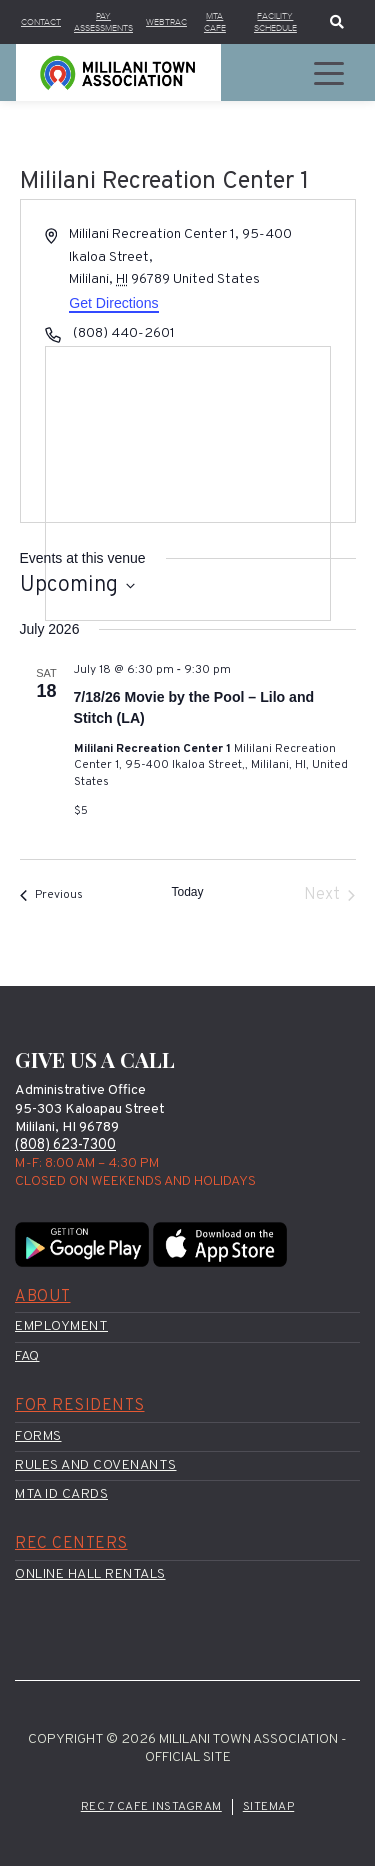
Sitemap (269, 1807)
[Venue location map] (188, 484)
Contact (41, 22)
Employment (61, 1326)
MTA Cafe (215, 22)
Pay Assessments (103, 22)
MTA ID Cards (61, 1494)
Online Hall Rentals (90, 1574)
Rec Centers (71, 1544)
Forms (38, 1436)
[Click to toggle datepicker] (77, 585)
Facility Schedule (275, 22)
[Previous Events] (51, 895)
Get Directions (113, 303)
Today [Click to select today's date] (187, 892)
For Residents (80, 1406)
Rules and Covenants (96, 1465)
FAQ (27, 1356)
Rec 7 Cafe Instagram (151, 1807)
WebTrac (166, 22)
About (43, 1297)
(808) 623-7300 (65, 1145)
